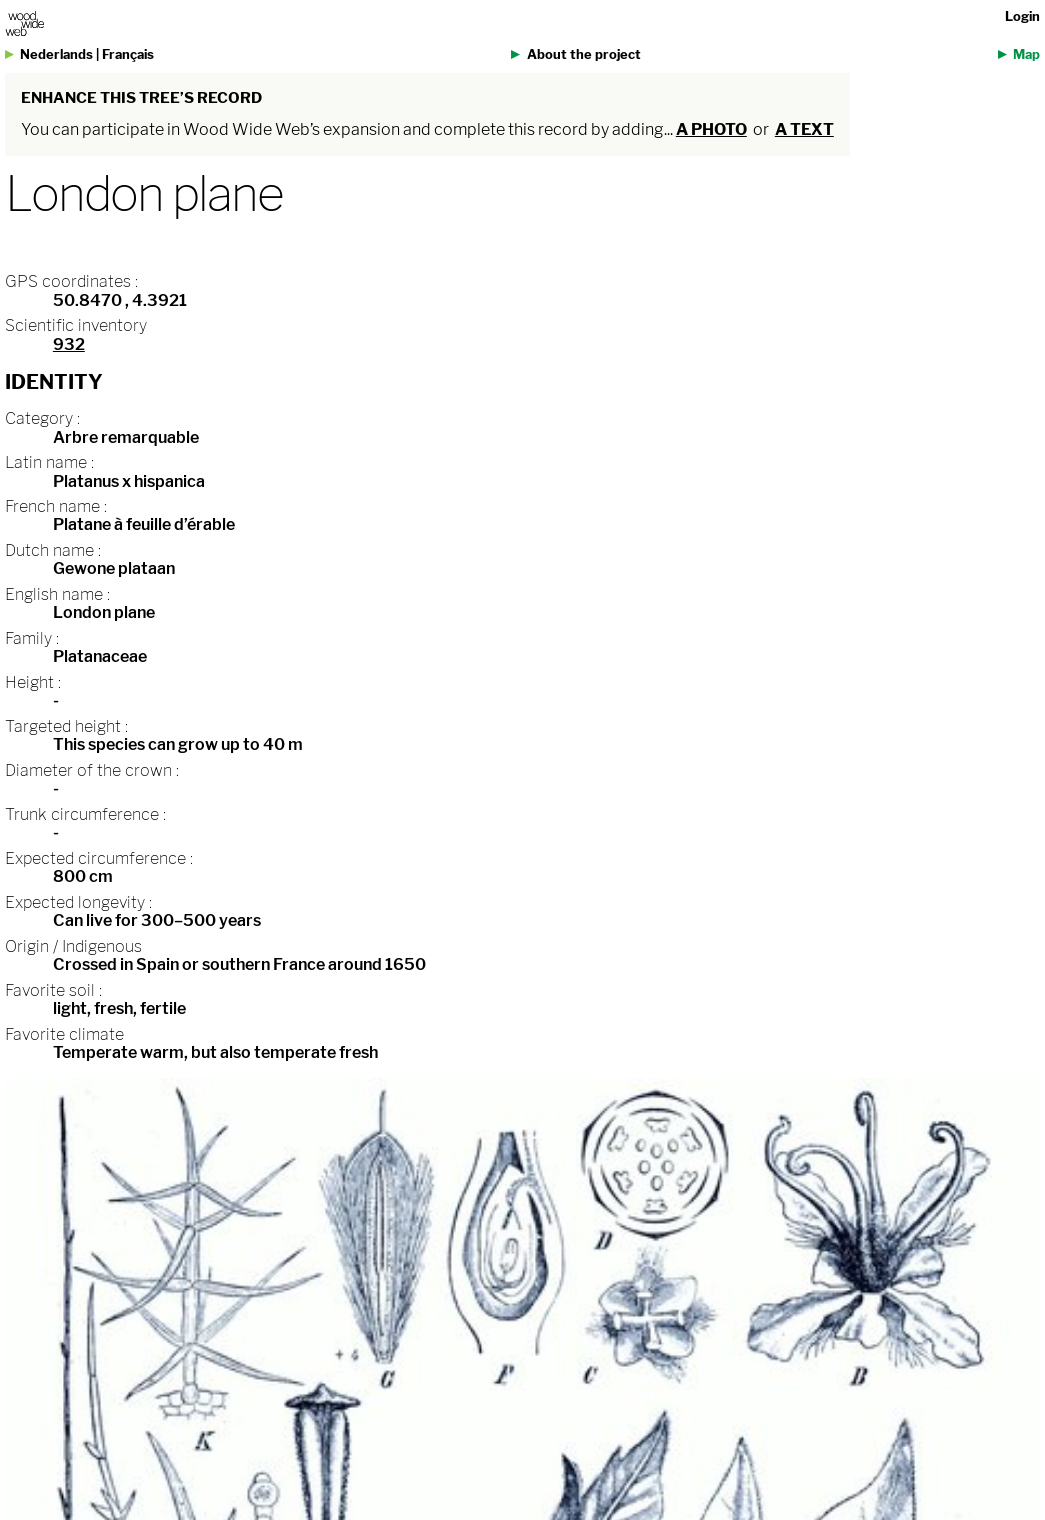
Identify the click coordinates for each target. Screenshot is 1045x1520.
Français (128, 54)
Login (1022, 16)
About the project (584, 54)
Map (1026, 54)
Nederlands (56, 54)
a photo (711, 129)
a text (804, 129)
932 (69, 344)
